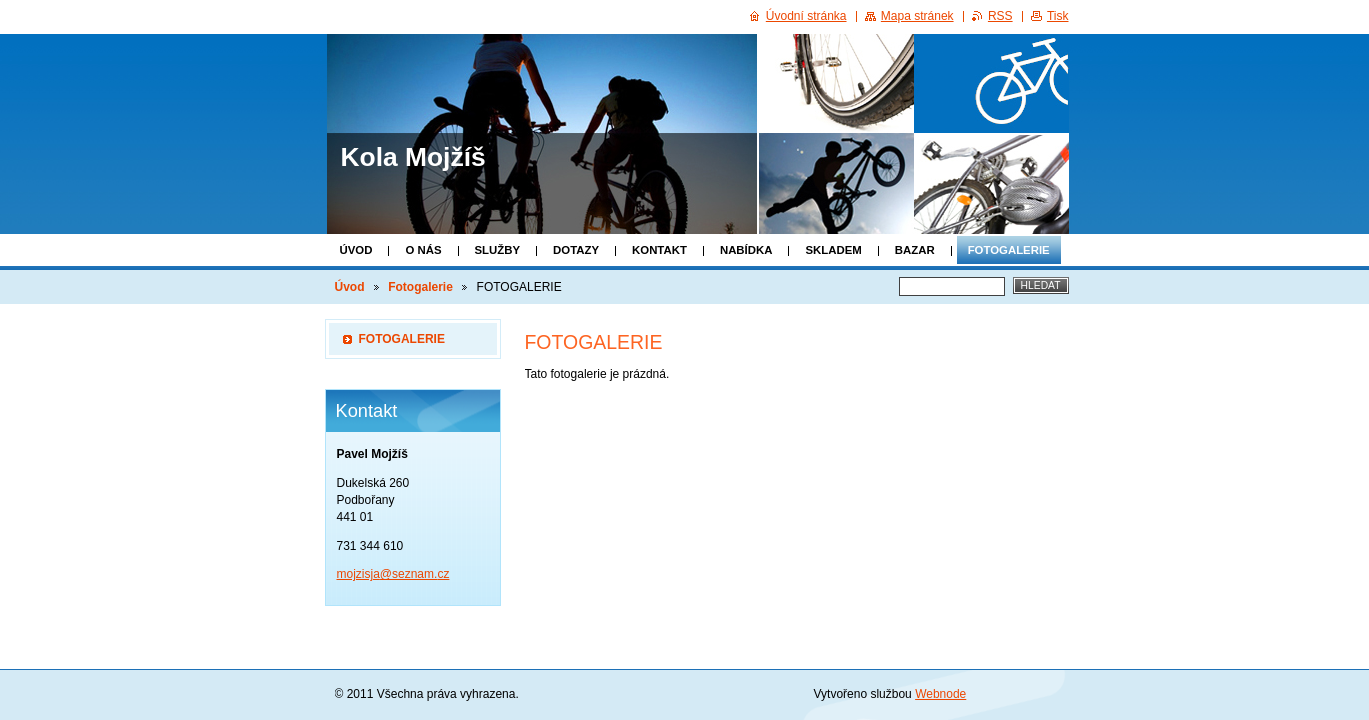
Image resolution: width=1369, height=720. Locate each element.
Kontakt (659, 250)
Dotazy (576, 250)
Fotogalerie (1009, 250)
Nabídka (746, 250)
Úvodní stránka (806, 16)
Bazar (915, 250)
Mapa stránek (917, 16)
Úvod (356, 250)
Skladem (833, 250)
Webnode (940, 694)
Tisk (1058, 16)
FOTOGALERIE (402, 339)
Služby (498, 250)
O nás (423, 250)
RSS (1000, 16)
